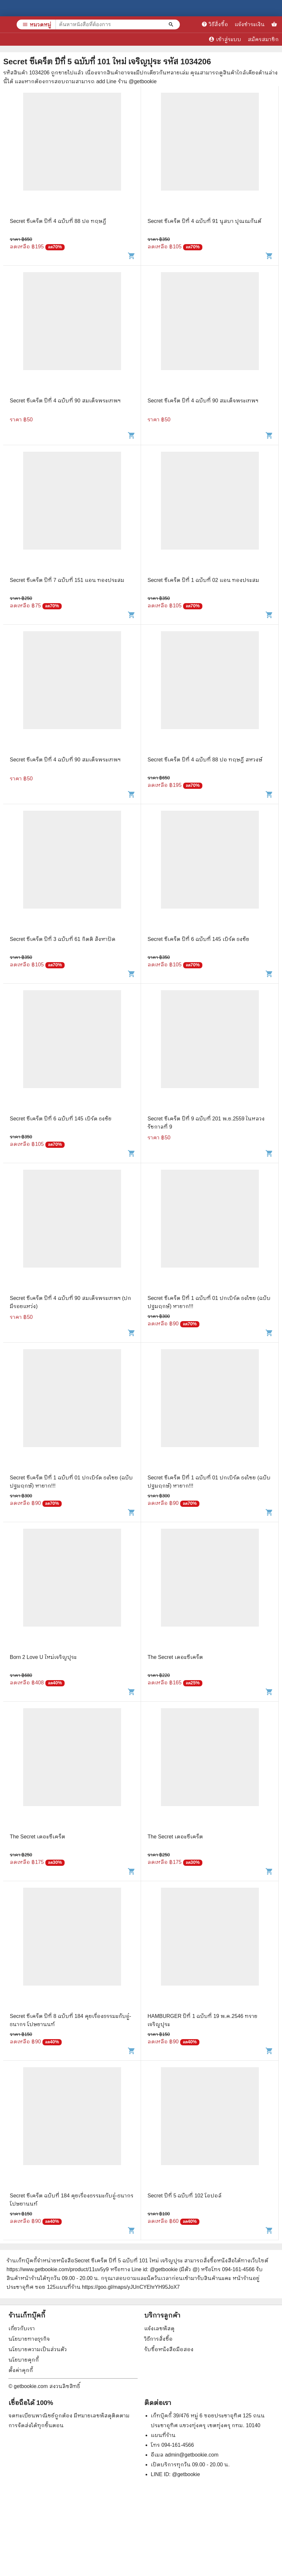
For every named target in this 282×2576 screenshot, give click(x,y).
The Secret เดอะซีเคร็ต (175, 1657)
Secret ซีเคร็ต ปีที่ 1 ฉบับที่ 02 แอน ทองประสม (203, 580)
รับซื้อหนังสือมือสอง (169, 2349)
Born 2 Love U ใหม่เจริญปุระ (43, 1657)
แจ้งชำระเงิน (250, 24)
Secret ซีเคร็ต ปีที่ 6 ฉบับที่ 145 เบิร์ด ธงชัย (198, 939)
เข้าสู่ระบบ (225, 39)
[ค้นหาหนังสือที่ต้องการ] (172, 24)
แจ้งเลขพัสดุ (159, 2328)
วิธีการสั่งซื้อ (158, 2339)
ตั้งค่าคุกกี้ (20, 2370)
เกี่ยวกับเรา (21, 2328)
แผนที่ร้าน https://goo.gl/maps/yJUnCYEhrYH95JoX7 (118, 2287)
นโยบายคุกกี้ (23, 2360)
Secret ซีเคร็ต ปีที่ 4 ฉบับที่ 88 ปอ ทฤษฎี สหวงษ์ (205, 759)
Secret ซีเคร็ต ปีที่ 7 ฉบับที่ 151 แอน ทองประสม (67, 580)
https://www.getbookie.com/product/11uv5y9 (58, 2269)
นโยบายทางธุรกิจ (29, 2339)
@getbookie (186, 2474)
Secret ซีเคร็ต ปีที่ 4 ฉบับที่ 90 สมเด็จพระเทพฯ (65, 400)
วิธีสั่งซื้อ (214, 24)
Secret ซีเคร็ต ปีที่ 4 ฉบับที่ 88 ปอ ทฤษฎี (58, 221)
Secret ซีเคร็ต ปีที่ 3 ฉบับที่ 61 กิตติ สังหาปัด (63, 939)
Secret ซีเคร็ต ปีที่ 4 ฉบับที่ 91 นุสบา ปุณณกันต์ (204, 221)
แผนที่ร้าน (163, 2435)
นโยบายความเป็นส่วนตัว (37, 2349)
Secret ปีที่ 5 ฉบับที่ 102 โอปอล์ (185, 2195)
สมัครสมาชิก (263, 39)
